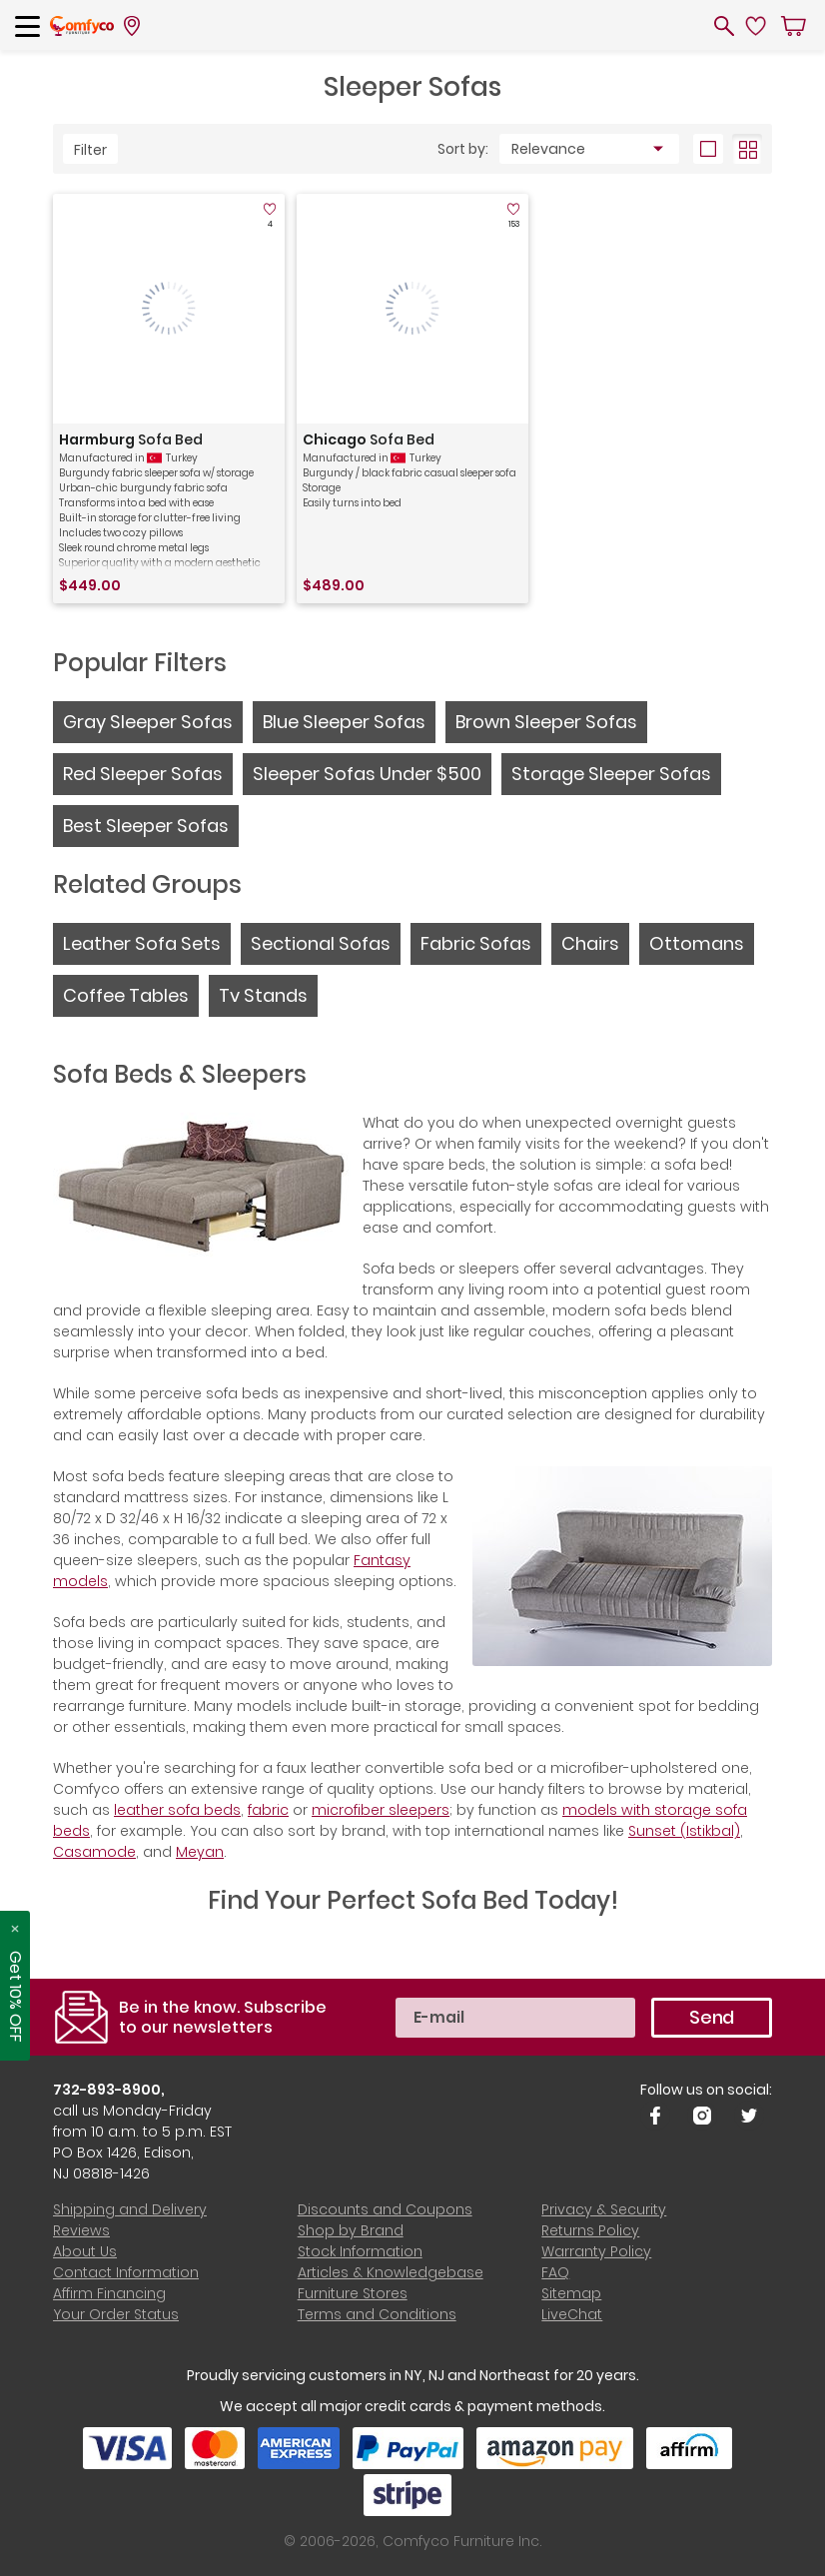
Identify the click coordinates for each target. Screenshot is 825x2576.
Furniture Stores (353, 2293)
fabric (268, 1810)
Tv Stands (263, 995)
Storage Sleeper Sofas (611, 773)
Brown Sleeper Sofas (546, 721)
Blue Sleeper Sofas (344, 721)
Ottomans (696, 943)
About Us (85, 2251)
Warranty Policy (596, 2251)
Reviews (81, 2230)
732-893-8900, (109, 2090)
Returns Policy (590, 2230)
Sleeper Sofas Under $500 (367, 773)
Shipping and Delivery (130, 2209)
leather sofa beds (177, 1810)
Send (711, 2017)
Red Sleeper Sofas (143, 773)
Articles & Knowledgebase (390, 2272)
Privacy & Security (603, 2209)
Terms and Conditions (377, 2314)
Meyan (200, 1852)
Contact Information (126, 2272)
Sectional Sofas (321, 943)
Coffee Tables (126, 995)
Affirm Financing (109, 2293)
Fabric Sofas (475, 943)
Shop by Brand (351, 2230)
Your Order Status (116, 2314)
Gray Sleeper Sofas (148, 721)
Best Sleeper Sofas (146, 825)
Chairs (590, 943)
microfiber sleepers (380, 1810)
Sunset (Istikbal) (684, 1831)
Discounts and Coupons (385, 2209)
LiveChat (571, 2314)
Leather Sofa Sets (142, 943)
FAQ (555, 2272)
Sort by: (462, 149)
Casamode (94, 1852)
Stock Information (360, 2251)
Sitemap (571, 2293)
